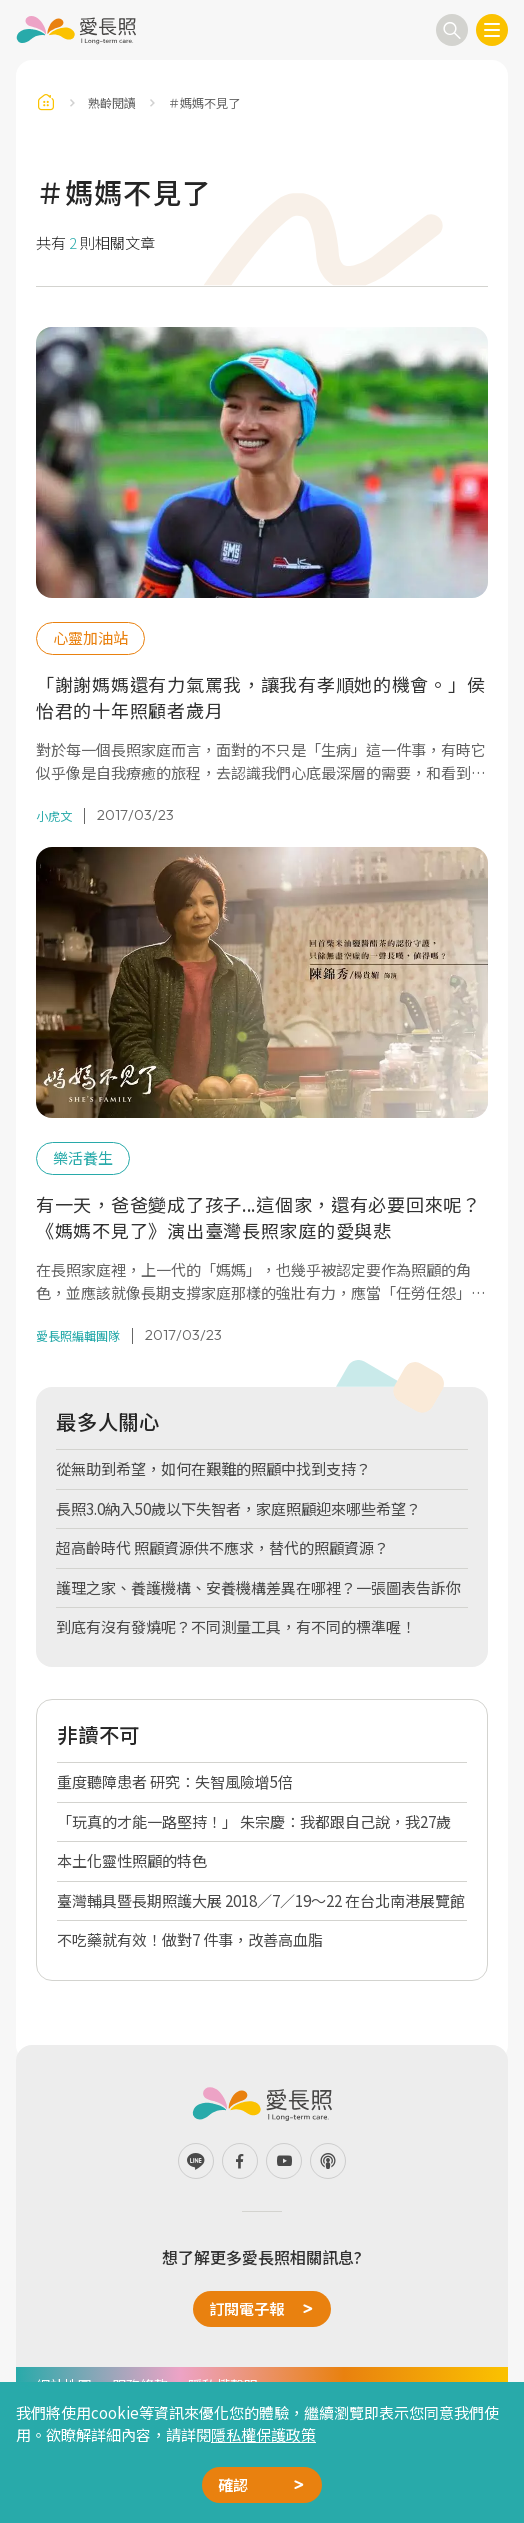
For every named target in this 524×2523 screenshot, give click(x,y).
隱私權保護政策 (263, 2434)
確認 (233, 2484)
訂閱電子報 (246, 2308)
